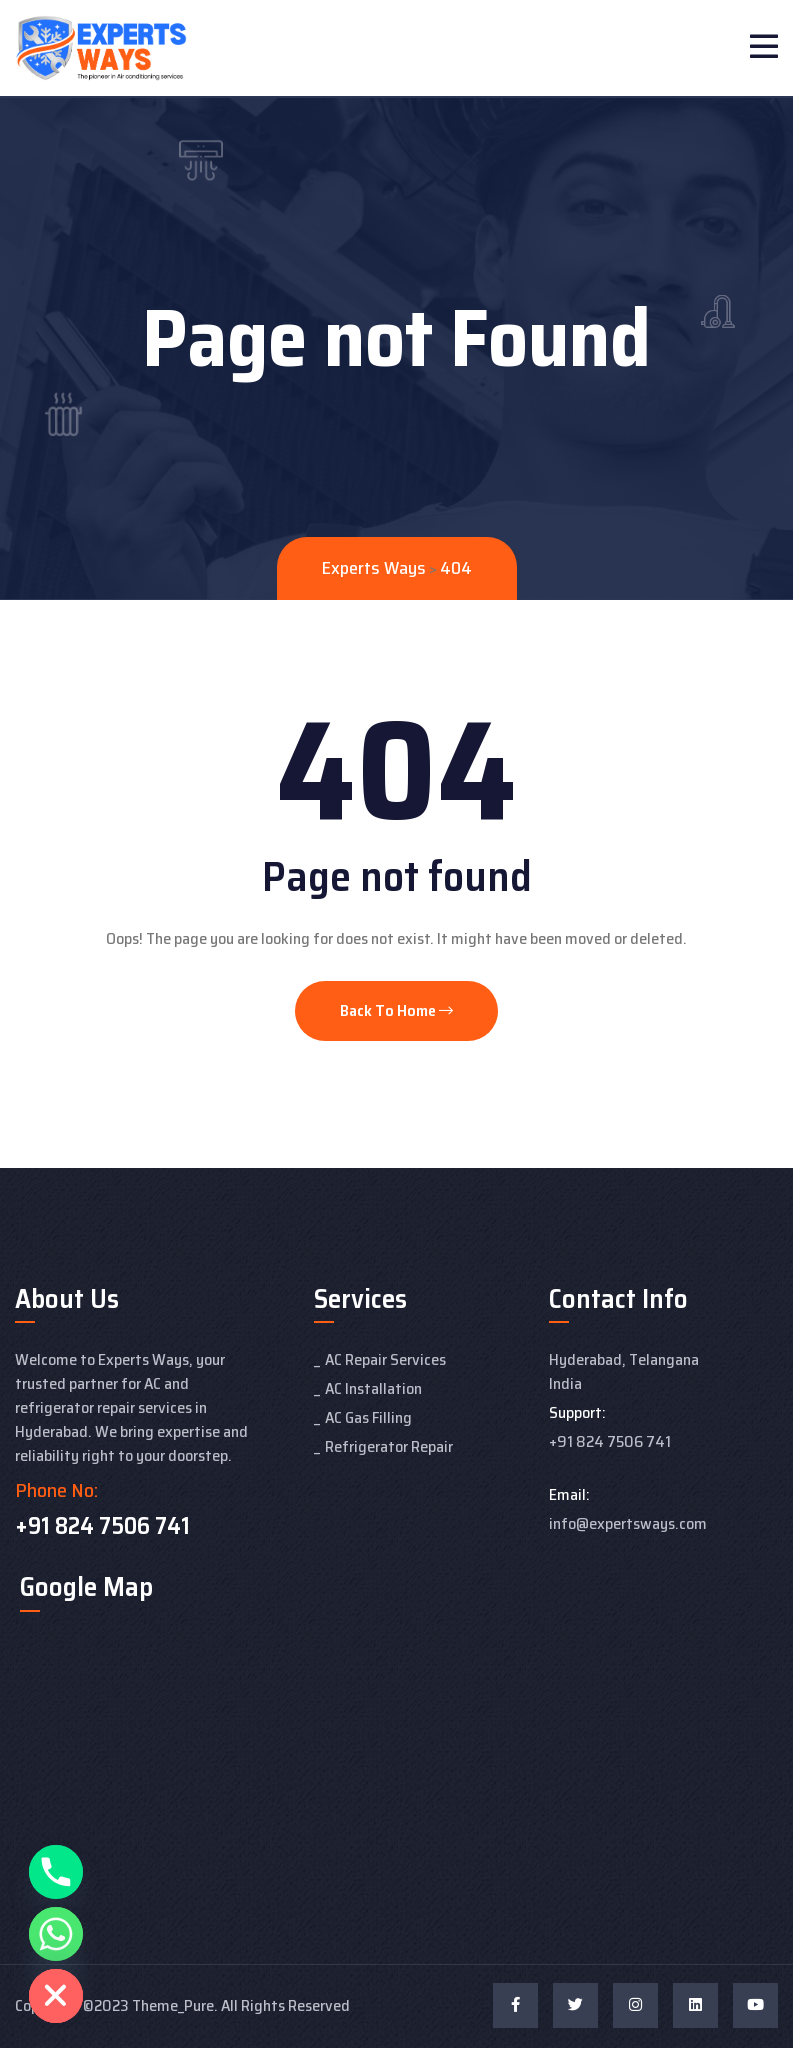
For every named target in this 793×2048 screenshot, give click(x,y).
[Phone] (56, 1872)
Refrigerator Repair (389, 1446)
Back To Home (396, 1010)
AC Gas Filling (368, 1417)
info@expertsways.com (628, 1523)
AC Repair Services (385, 1359)
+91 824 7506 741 (102, 1526)
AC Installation (373, 1388)
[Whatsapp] (56, 1934)
